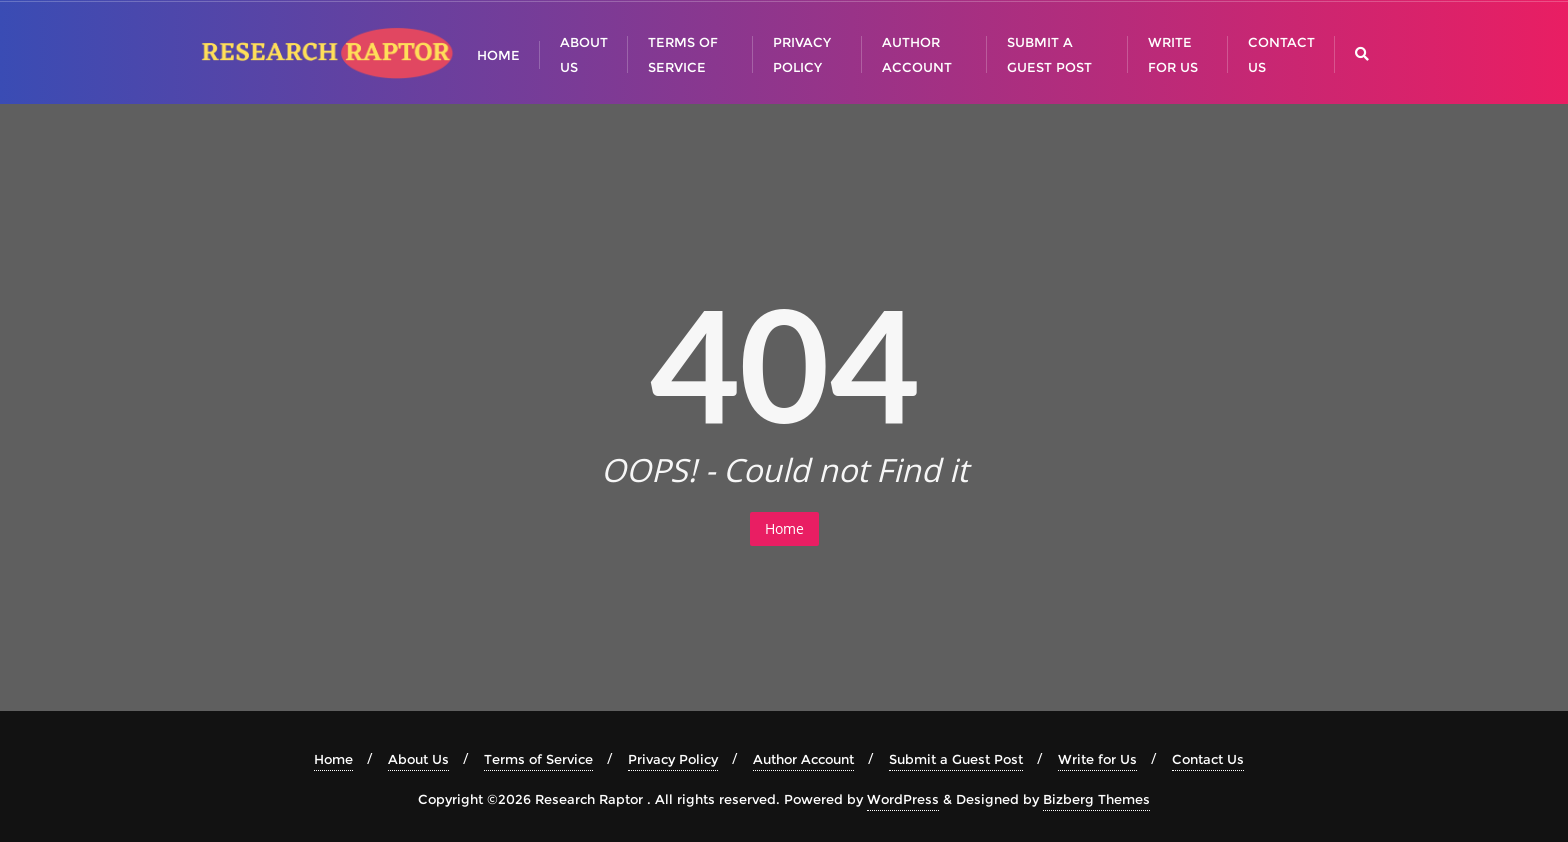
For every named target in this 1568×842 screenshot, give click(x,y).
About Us (418, 759)
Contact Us (1208, 759)
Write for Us (1097, 759)
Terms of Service (538, 759)
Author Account (803, 759)
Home (784, 528)
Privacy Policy (673, 759)
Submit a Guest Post (956, 759)
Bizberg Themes (1096, 799)
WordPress (903, 799)
